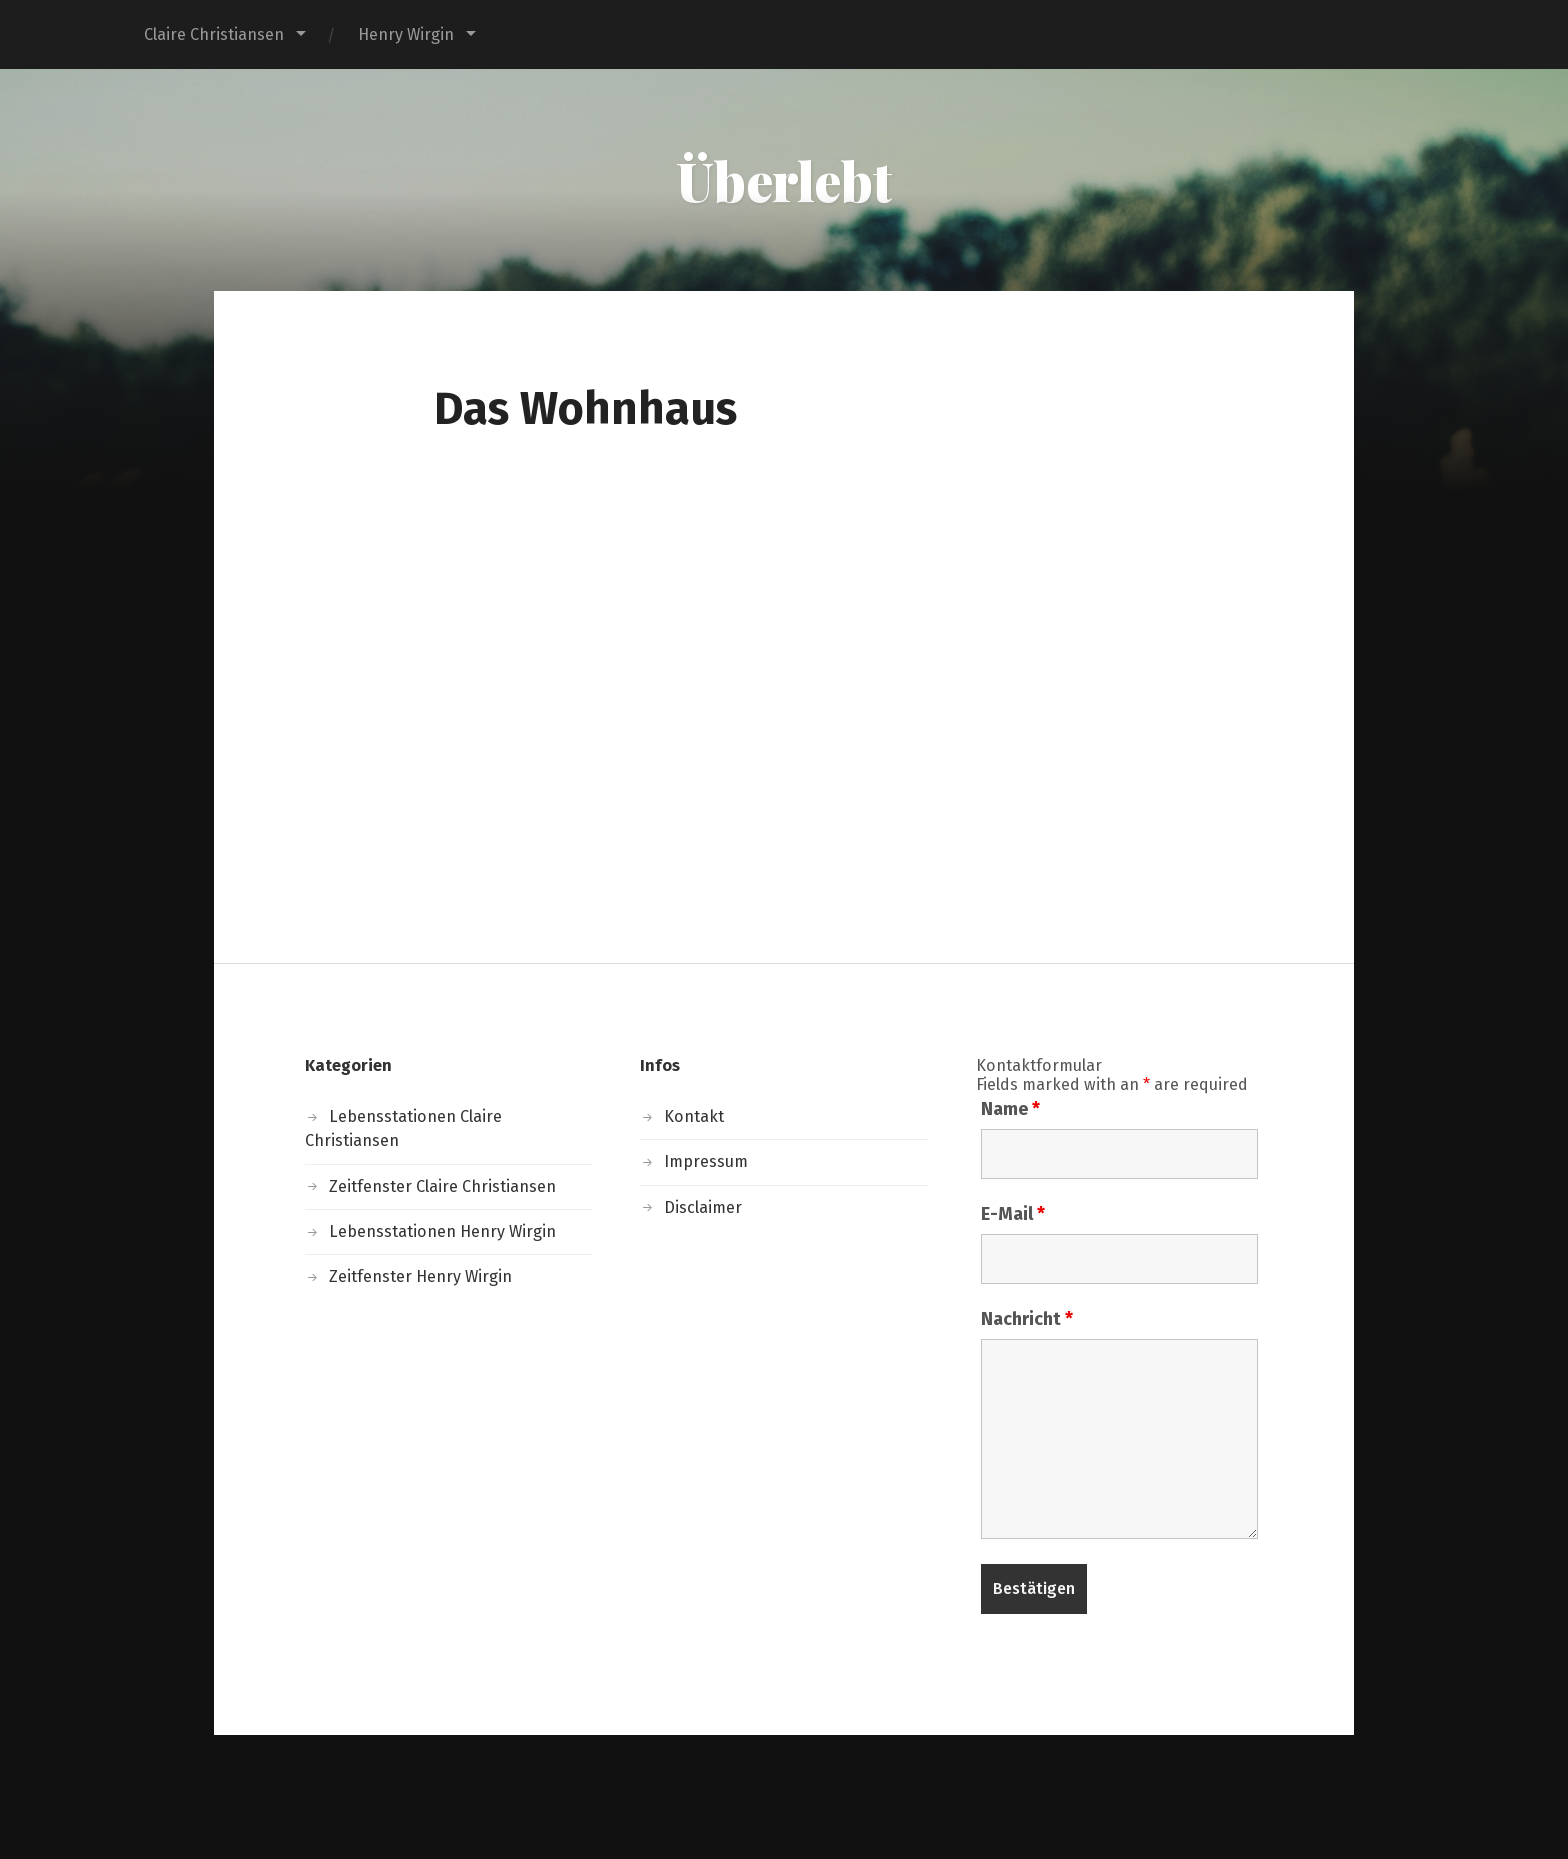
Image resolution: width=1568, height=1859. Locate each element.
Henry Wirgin (406, 34)
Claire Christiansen (214, 34)
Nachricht (1027, 1319)
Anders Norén (890, 1796)
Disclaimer (703, 1207)
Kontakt (694, 1116)
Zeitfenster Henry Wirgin (420, 1276)
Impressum (706, 1161)
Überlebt (784, 180)
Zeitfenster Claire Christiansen (442, 1186)
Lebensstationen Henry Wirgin (442, 1231)
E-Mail (1013, 1214)
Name (1010, 1109)
